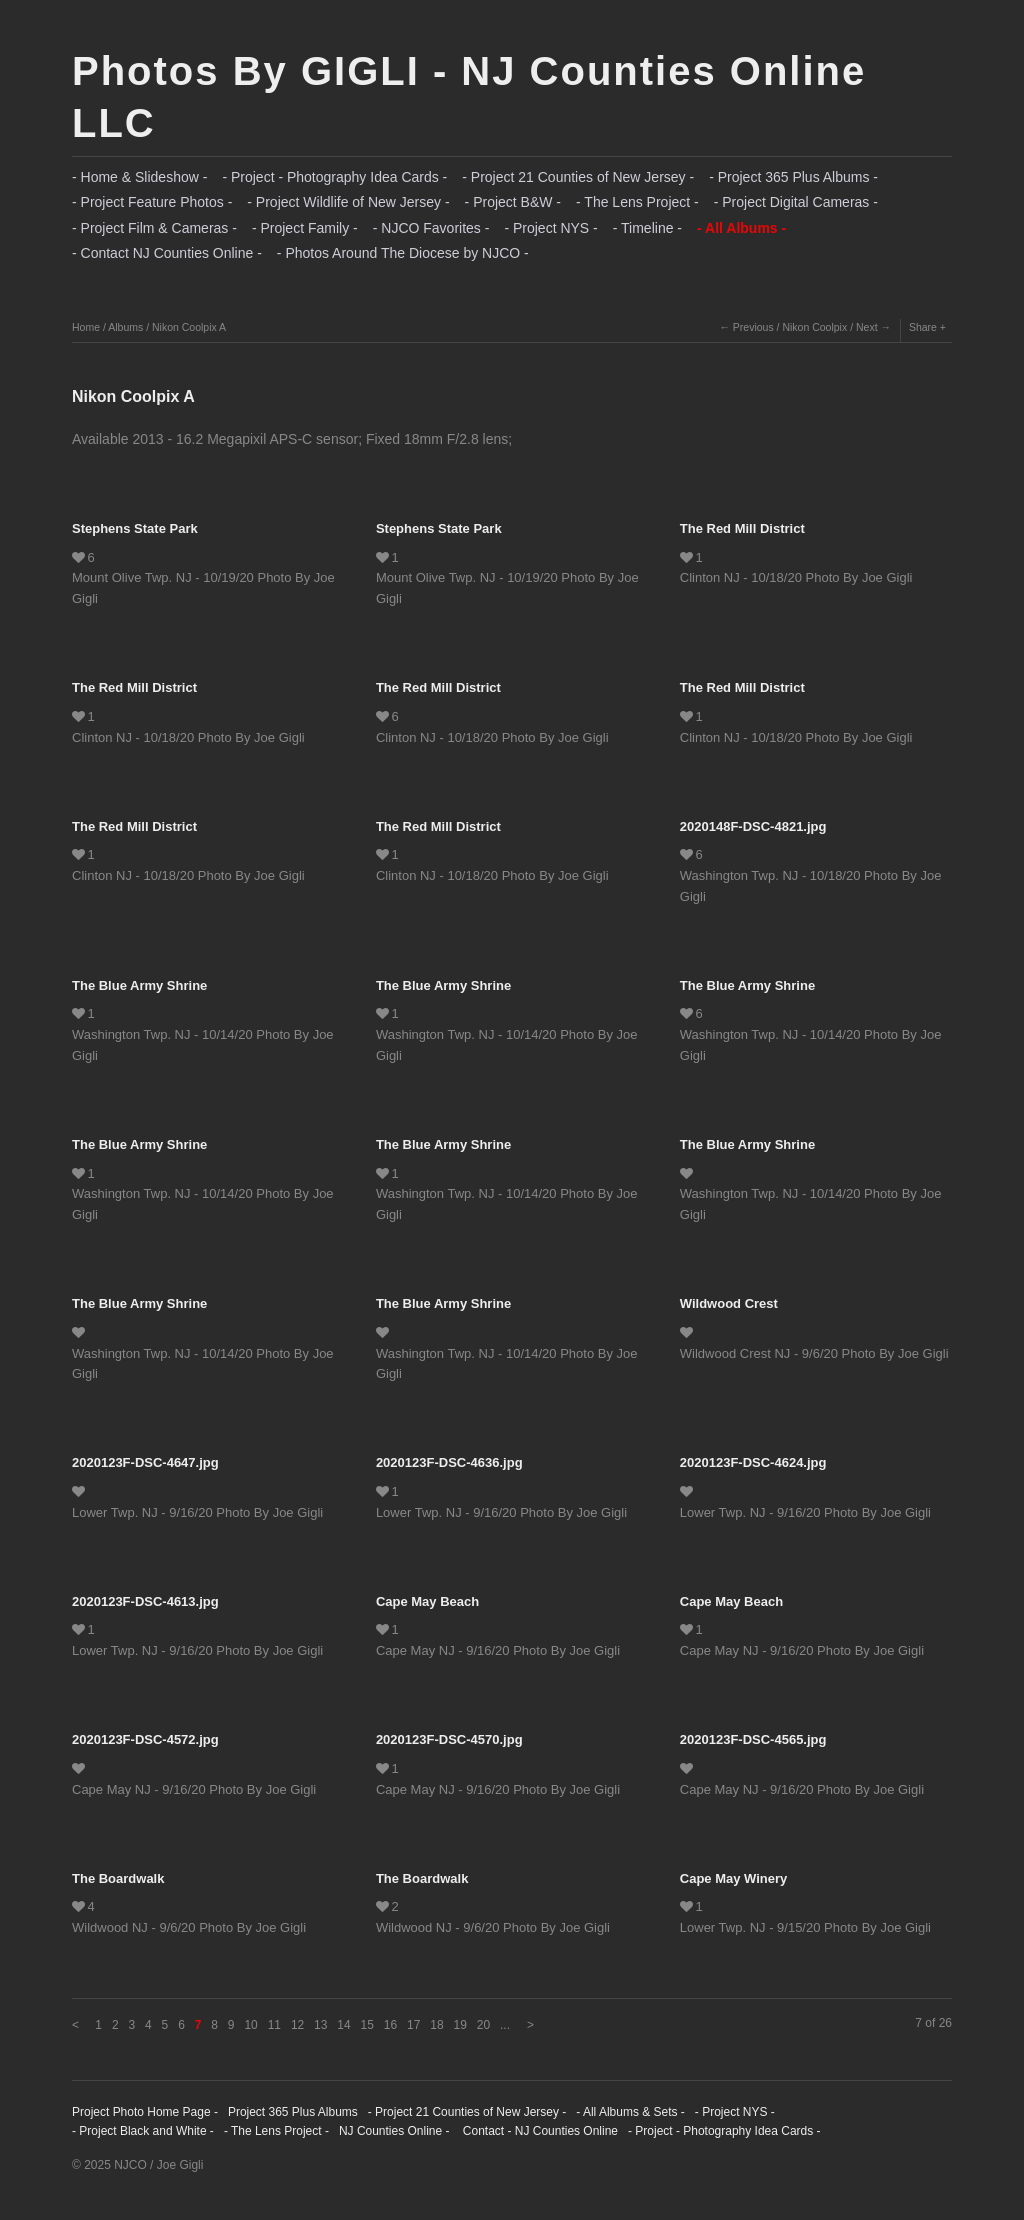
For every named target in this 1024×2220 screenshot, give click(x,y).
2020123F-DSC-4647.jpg (145, 1462)
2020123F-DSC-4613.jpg (145, 1601)
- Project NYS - (550, 228)
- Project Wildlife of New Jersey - (348, 202)
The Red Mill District (742, 528)
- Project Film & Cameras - (154, 228)
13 (320, 2025)
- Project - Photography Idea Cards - (334, 177)
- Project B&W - (513, 202)
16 (390, 2025)
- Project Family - (305, 228)
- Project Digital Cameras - (796, 202)
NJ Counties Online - (394, 2131)
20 (483, 2025)
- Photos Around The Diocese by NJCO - (403, 253)
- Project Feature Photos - (152, 202)
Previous (753, 327)
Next (867, 327)
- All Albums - (741, 228)
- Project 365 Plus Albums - (793, 177)
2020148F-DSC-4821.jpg (753, 826)
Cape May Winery (734, 1878)
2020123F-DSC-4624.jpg (753, 1462)
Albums (125, 327)
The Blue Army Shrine (139, 985)
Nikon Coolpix (814, 327)
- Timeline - (647, 228)
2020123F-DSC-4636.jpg (449, 1462)
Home (86, 327)
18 (436, 2025)
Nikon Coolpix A (189, 327)
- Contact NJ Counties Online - (167, 253)
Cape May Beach (427, 1601)
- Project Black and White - (143, 2131)
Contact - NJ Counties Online (538, 2131)
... (505, 2025)
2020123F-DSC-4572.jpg (145, 1739)
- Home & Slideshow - (139, 177)
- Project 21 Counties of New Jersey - (578, 177)
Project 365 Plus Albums (293, 2112)
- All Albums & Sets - (630, 2112)
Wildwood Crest (729, 1303)
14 (343, 2025)
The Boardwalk (118, 1878)
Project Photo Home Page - (145, 2112)
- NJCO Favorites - (431, 228)
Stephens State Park (135, 528)
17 (413, 2025)
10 (250, 2025)
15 (367, 2025)
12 (297, 2025)
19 (460, 2025)
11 (274, 2025)
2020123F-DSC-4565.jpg (753, 1739)
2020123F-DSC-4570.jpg (449, 1739)
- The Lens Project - (637, 202)
